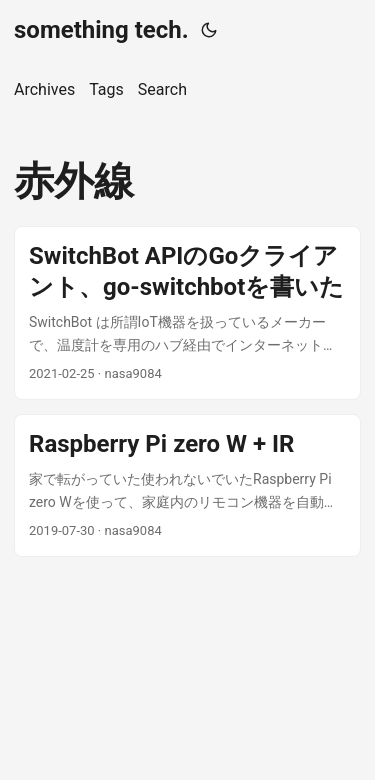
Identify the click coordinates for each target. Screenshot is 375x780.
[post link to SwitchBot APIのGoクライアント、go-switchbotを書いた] (187, 313)
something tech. (101, 30)
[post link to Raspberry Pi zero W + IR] (187, 485)
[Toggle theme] (209, 30)
